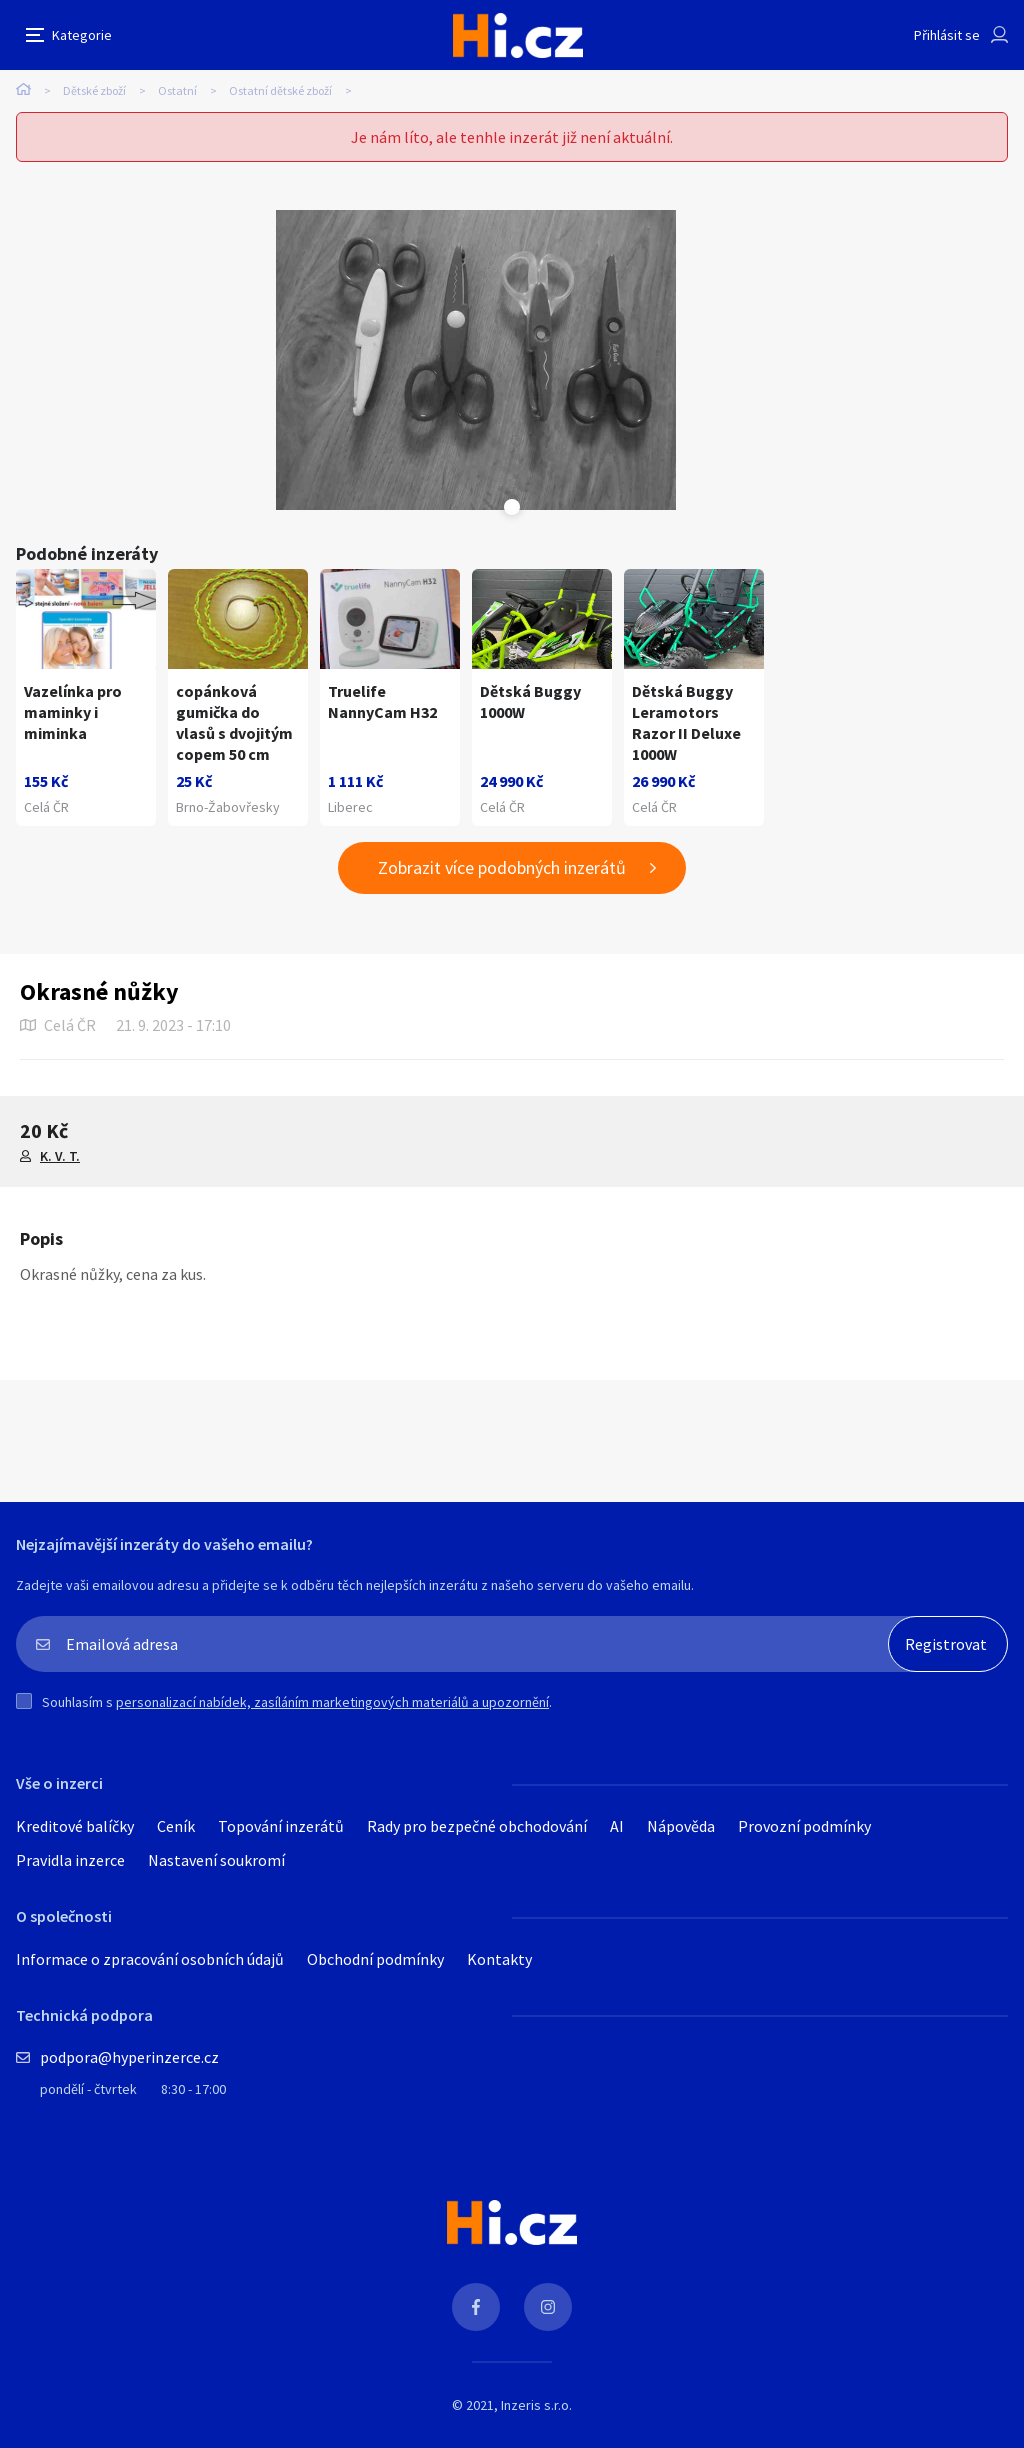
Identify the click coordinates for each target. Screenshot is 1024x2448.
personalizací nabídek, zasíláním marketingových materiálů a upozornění (332, 1702)
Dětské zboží (94, 90)
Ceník (176, 1826)
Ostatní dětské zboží (280, 90)
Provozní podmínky (804, 1826)
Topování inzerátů (281, 1826)
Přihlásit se (947, 35)
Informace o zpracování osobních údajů (150, 1959)
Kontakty (499, 1959)
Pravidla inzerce (70, 1860)
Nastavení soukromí (216, 1860)
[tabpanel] (476, 360)
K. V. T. (60, 1156)
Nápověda (681, 1826)
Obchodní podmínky (375, 1959)
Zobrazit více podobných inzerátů (502, 867)
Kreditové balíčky (75, 1826)
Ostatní (177, 90)
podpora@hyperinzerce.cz (129, 2057)
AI (617, 1826)
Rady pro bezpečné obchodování (477, 1826)
